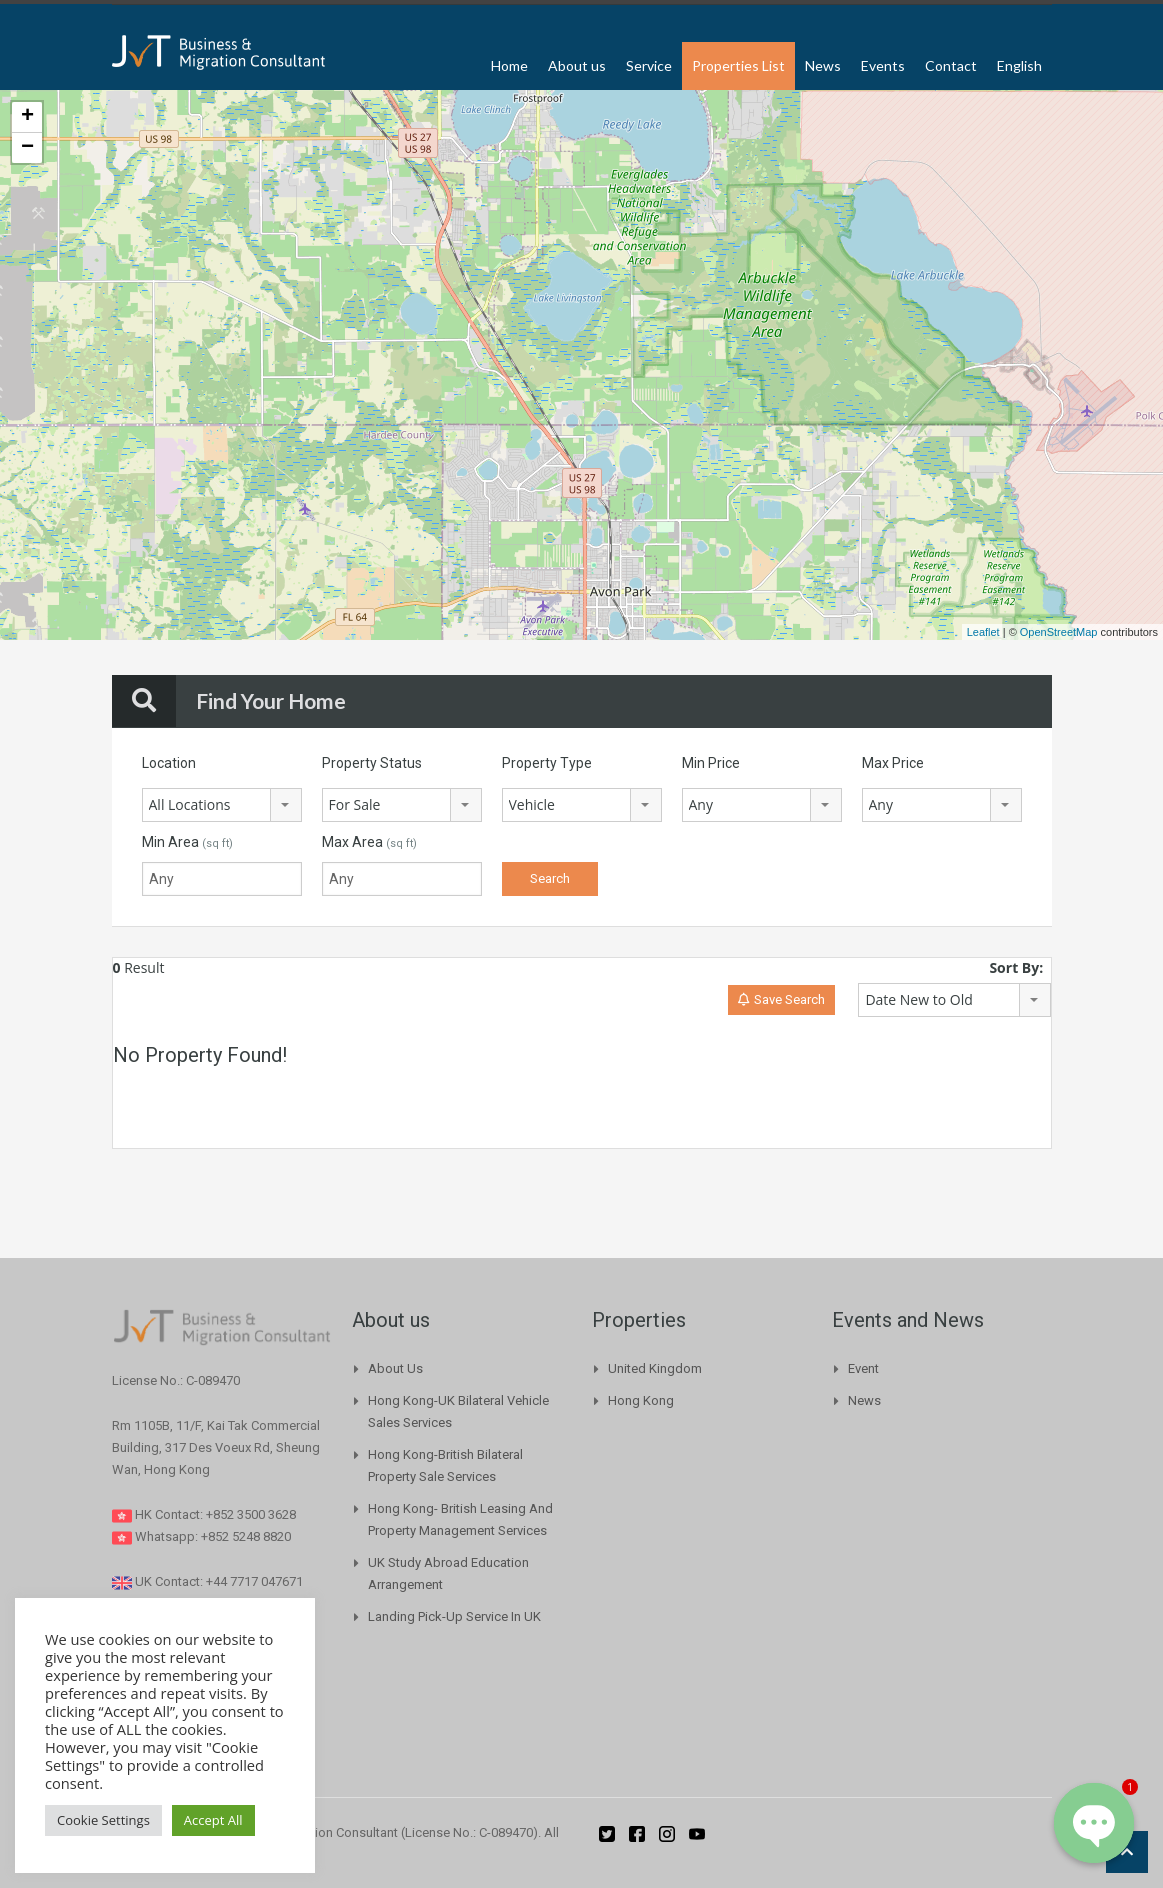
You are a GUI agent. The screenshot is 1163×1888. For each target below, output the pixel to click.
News (823, 65)
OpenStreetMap (1059, 632)
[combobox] (222, 805)
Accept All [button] (213, 1820)
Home (509, 65)
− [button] (27, 148)
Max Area (369, 842)
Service (649, 65)
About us (577, 65)
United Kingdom (655, 1368)
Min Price (711, 763)
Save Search (781, 999)
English (1019, 65)
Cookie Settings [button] (103, 1820)
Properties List (738, 65)
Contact (951, 65)
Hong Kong (641, 1400)
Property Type (547, 763)
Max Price (893, 763)
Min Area (187, 842)
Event (863, 1368)
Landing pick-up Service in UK (454, 1616)
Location (169, 763)
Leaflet (983, 632)
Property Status (372, 763)
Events (883, 65)
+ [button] (27, 117)
